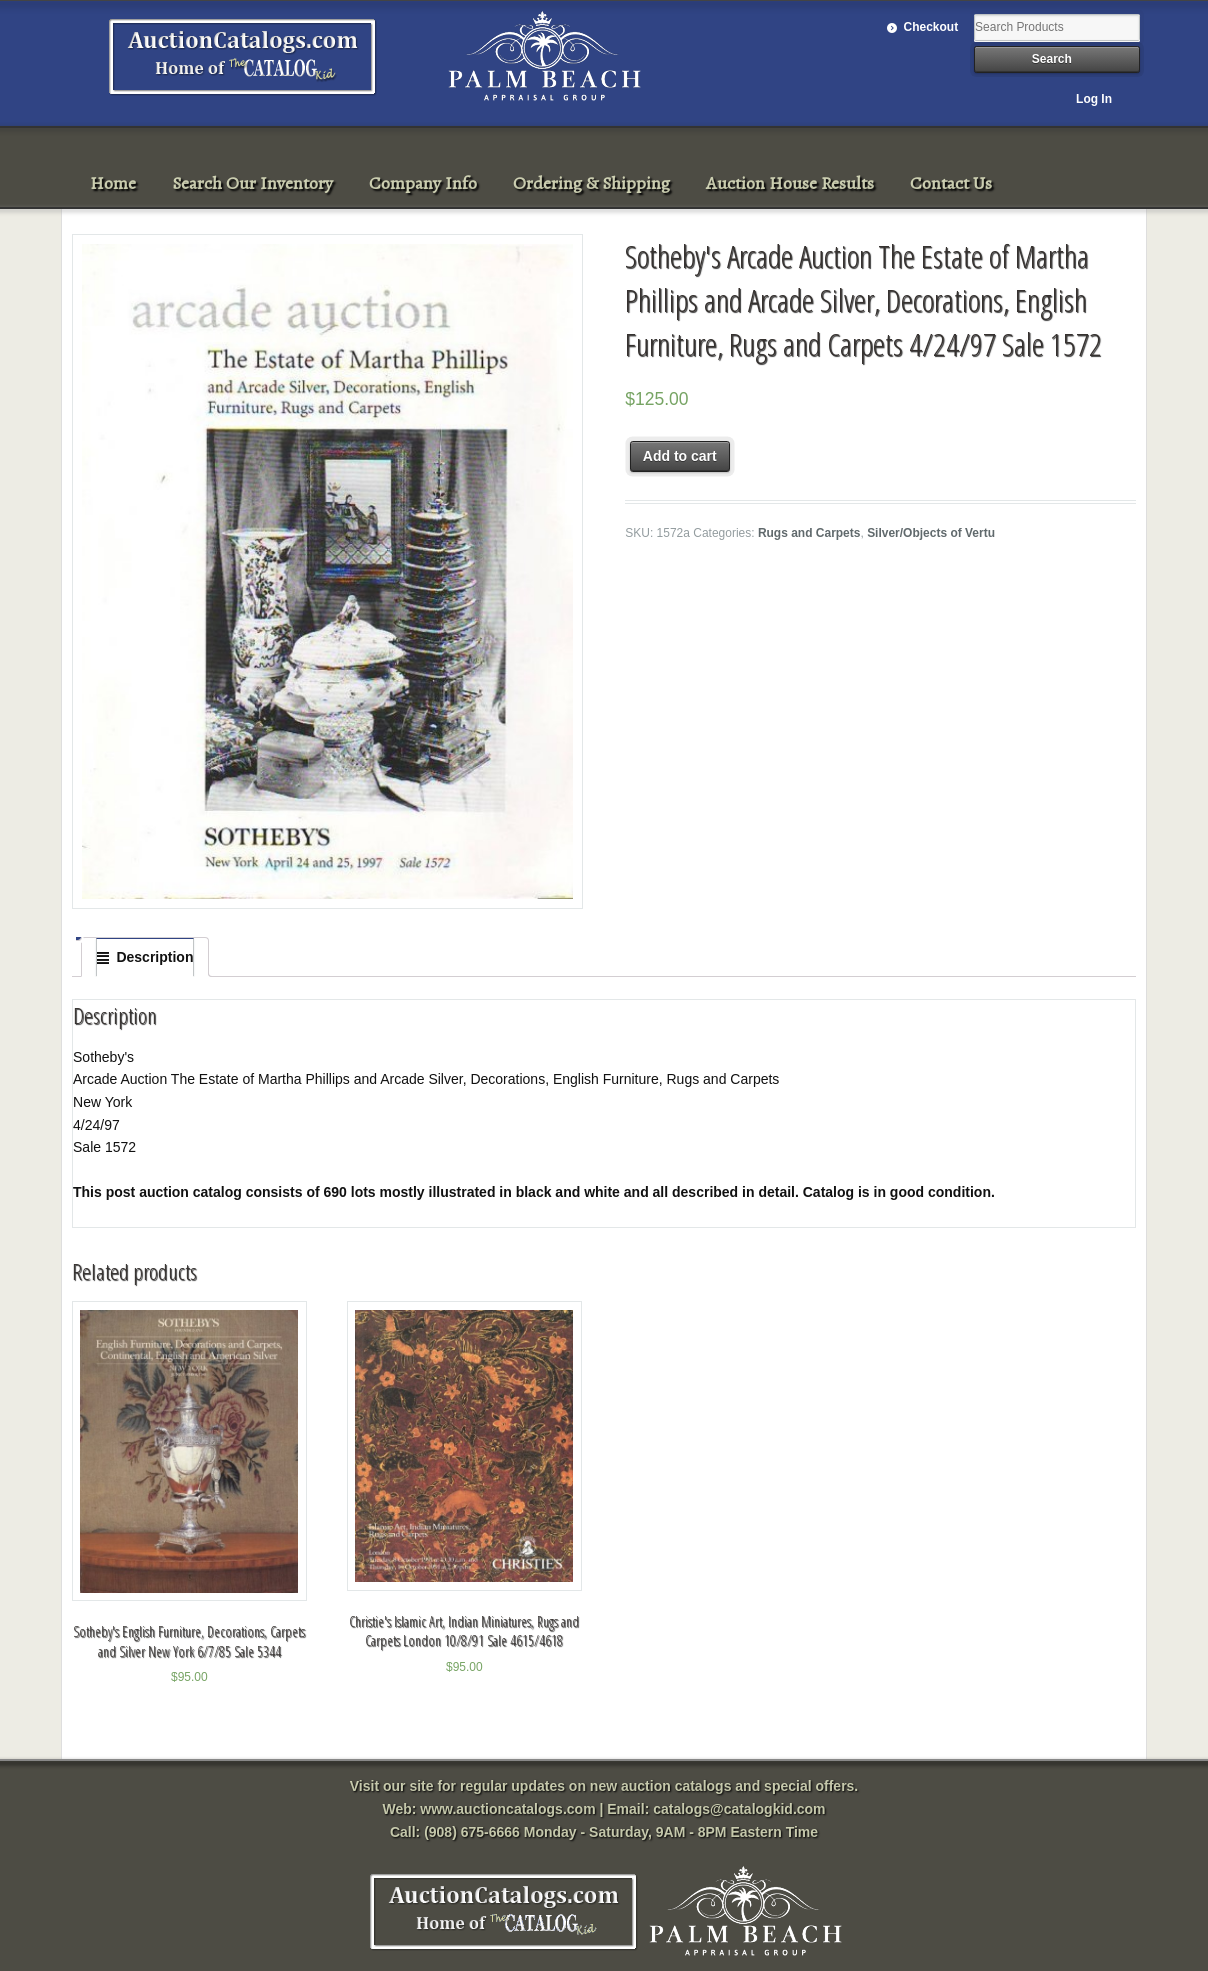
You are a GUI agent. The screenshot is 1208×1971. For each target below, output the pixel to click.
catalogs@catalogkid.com (739, 1809)
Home (113, 183)
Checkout (931, 27)
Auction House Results (790, 183)
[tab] (145, 957)
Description (154, 957)
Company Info (423, 183)
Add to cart (680, 456)
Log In (1094, 99)
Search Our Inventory (252, 183)
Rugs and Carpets (809, 533)
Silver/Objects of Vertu (931, 533)
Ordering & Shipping (591, 183)
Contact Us (951, 183)
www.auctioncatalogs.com (507, 1809)
